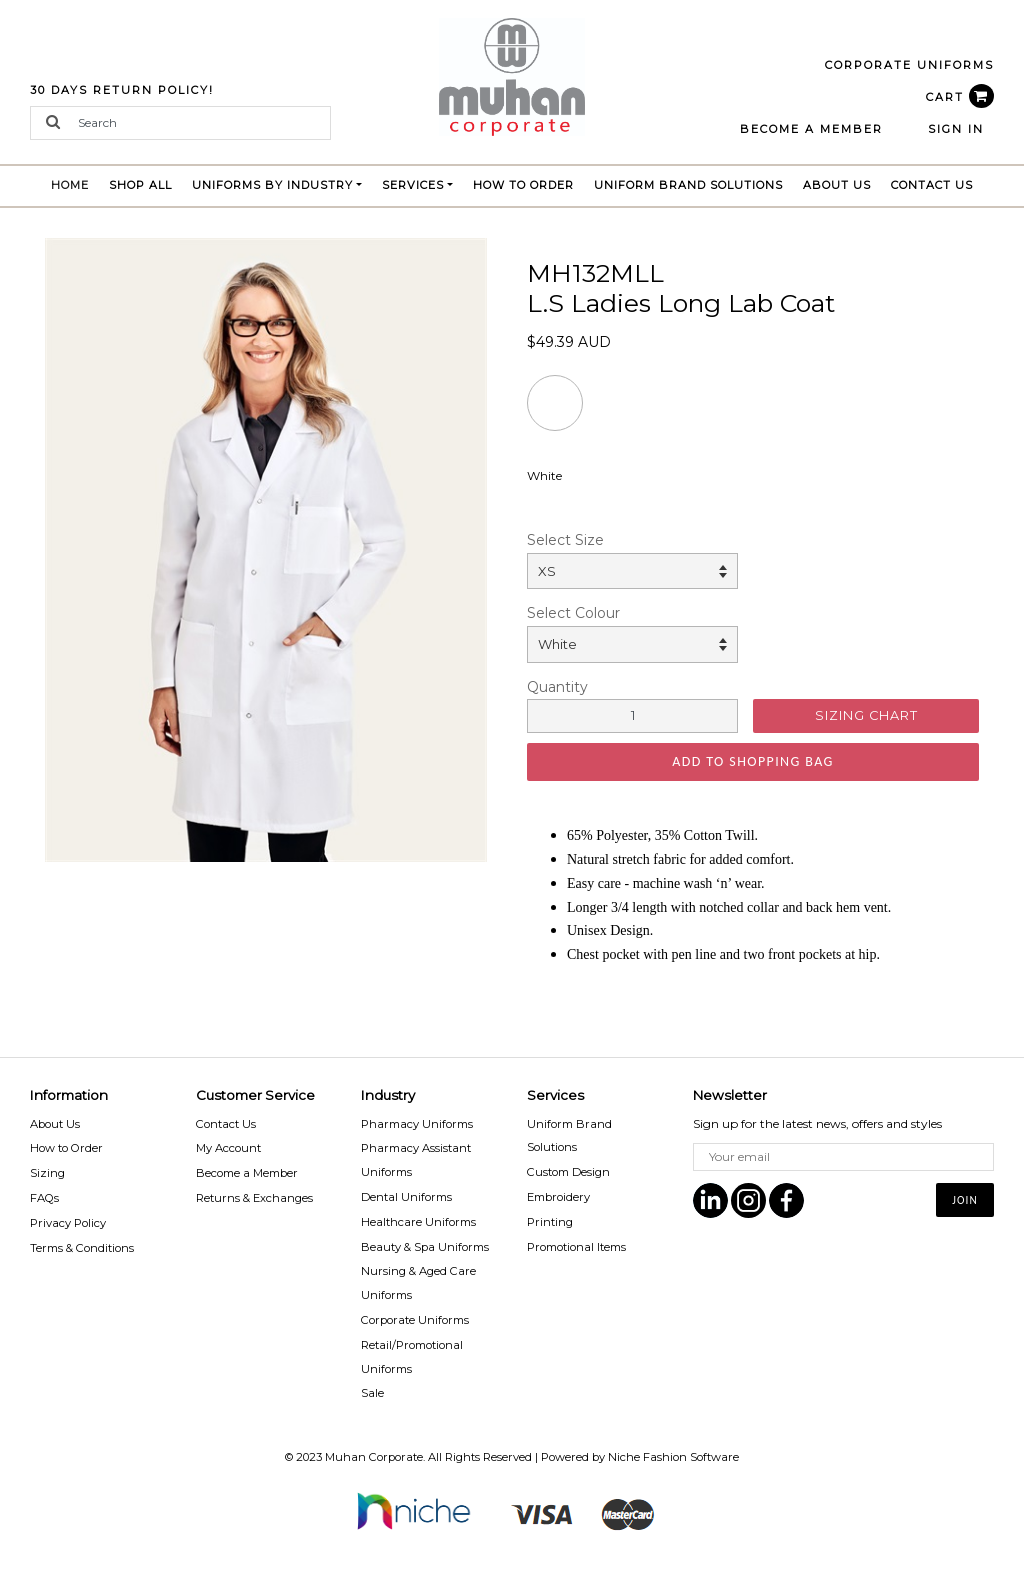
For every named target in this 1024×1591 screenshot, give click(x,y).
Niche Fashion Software (673, 1457)
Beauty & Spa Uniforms (425, 1247)
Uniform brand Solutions (688, 185)
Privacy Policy (68, 1223)
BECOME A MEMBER (811, 129)
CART (960, 97)
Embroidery (558, 1197)
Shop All (140, 185)
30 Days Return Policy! (122, 90)
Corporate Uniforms (415, 1320)
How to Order (523, 185)
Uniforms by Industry (272, 185)
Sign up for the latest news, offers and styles (817, 1123)
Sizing (47, 1173)
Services (413, 185)
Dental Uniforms (406, 1197)
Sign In (956, 129)
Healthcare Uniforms (418, 1222)
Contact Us (932, 185)
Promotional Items (576, 1247)
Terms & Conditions (82, 1248)
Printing (550, 1222)
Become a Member (247, 1173)
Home (75, 182)
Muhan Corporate (374, 1457)
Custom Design (568, 1172)
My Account (228, 1148)
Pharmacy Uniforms (417, 1124)
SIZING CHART (866, 715)
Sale (372, 1393)
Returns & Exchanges (254, 1198)
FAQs (44, 1198)
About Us (837, 185)
